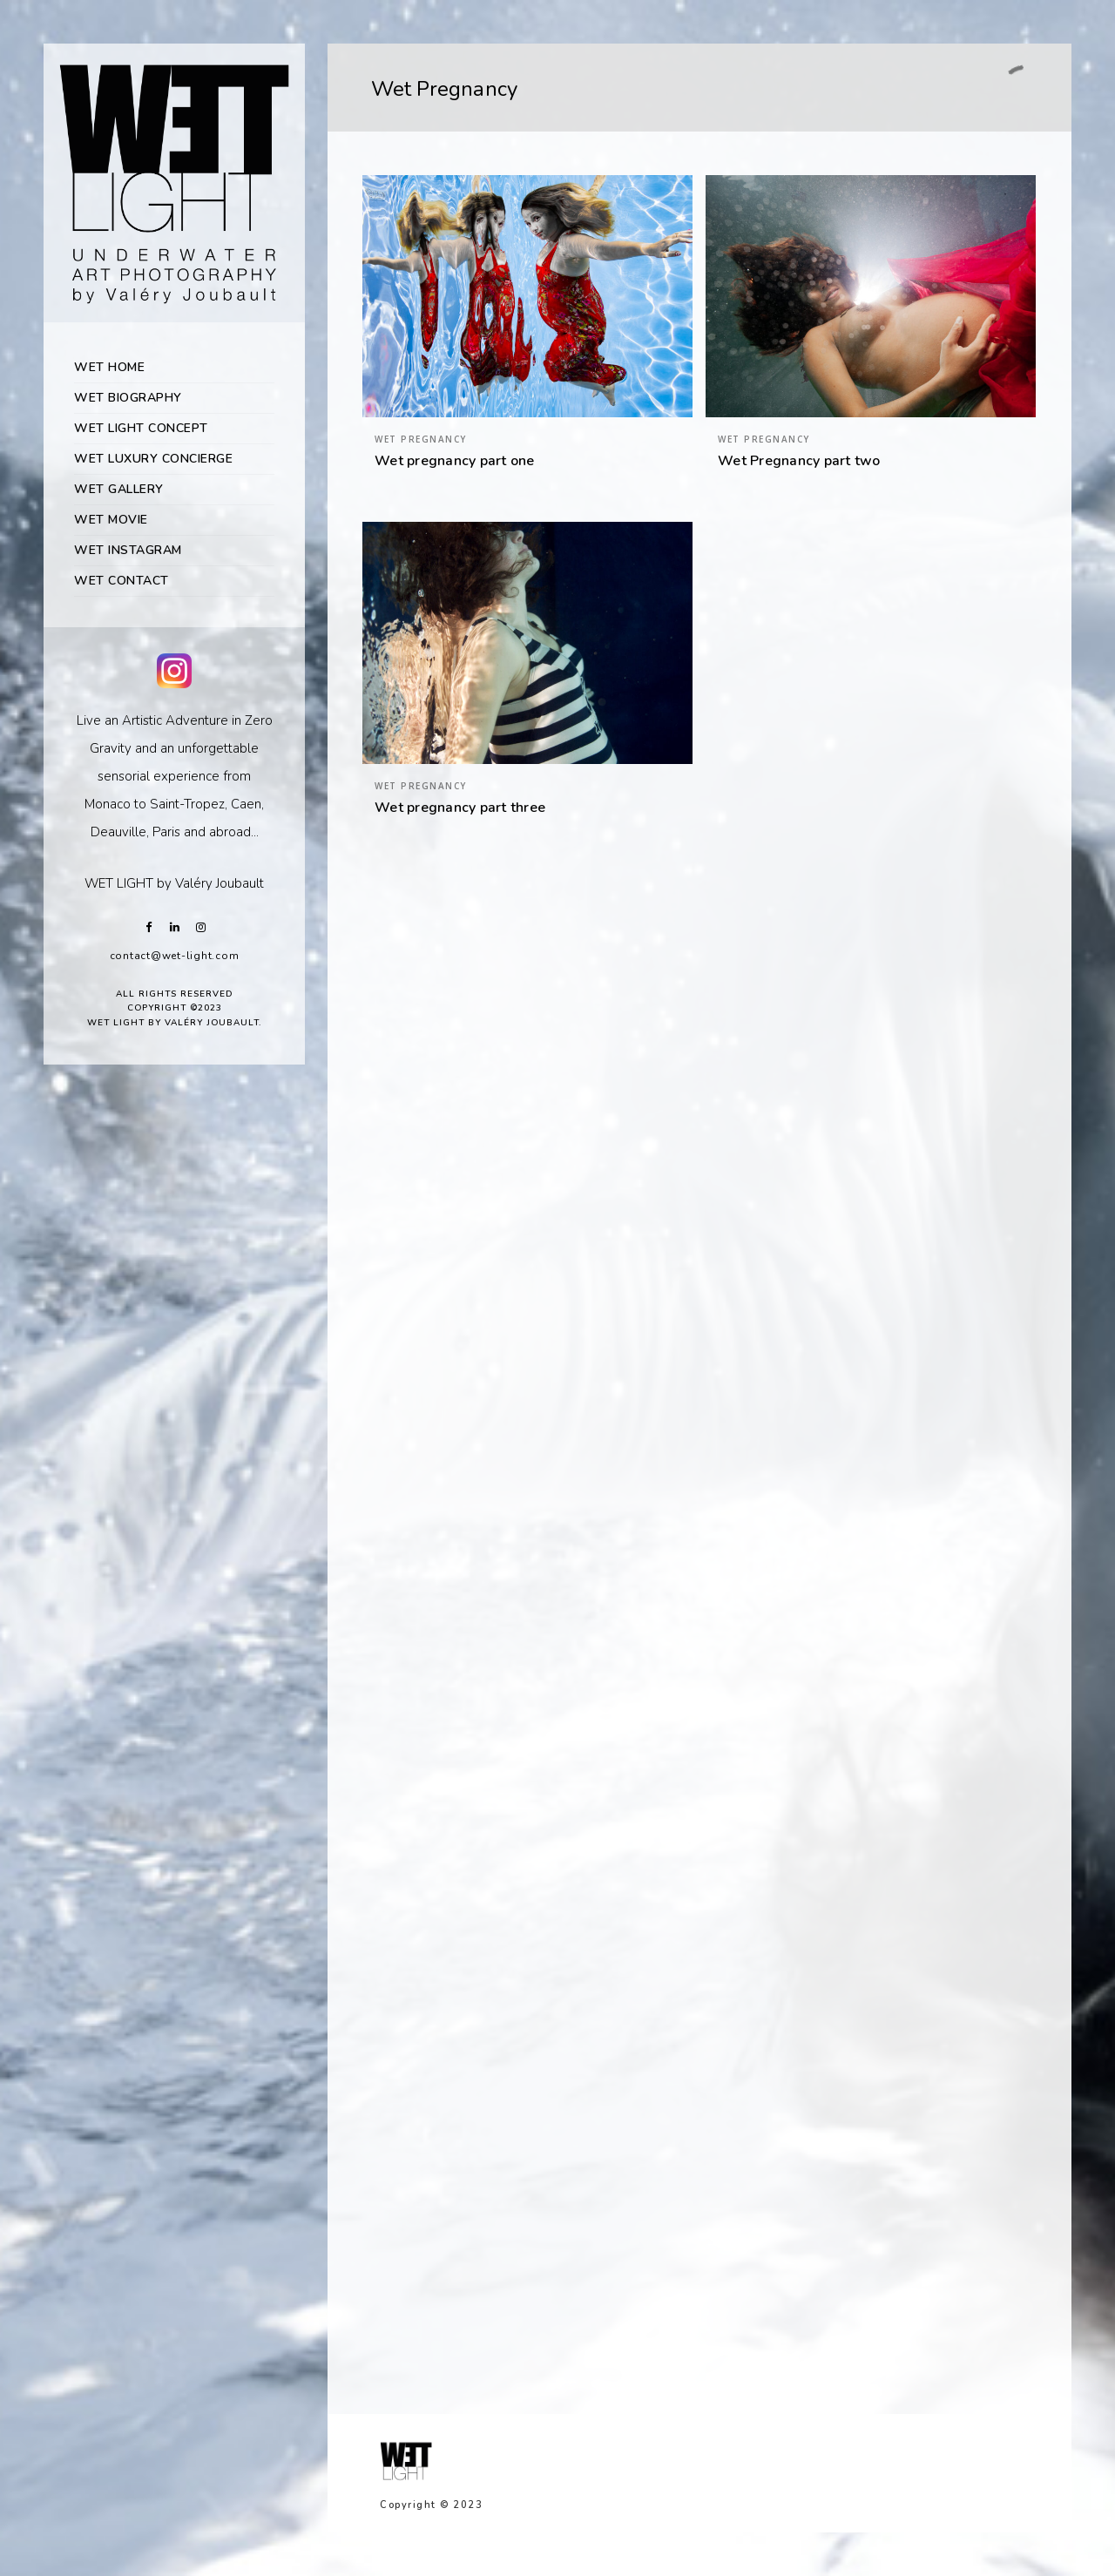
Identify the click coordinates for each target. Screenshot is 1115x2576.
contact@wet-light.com (175, 956)
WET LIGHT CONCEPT (141, 428)
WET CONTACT (121, 580)
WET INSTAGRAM (128, 550)
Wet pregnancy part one (455, 460)
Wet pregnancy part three (460, 807)
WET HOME (109, 367)
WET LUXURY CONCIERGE (153, 458)
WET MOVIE (111, 519)
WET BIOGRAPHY (128, 397)
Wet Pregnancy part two (799, 460)
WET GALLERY (119, 489)
